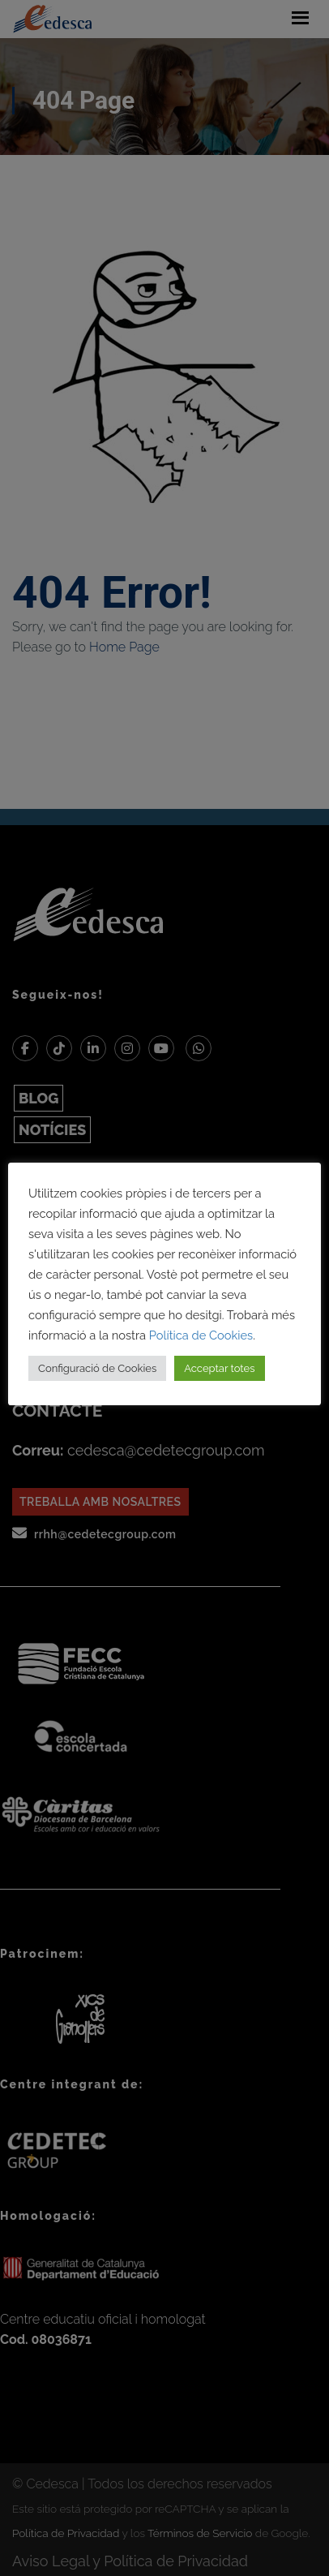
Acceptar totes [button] (219, 1368)
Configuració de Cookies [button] (97, 1368)
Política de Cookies (201, 1335)
